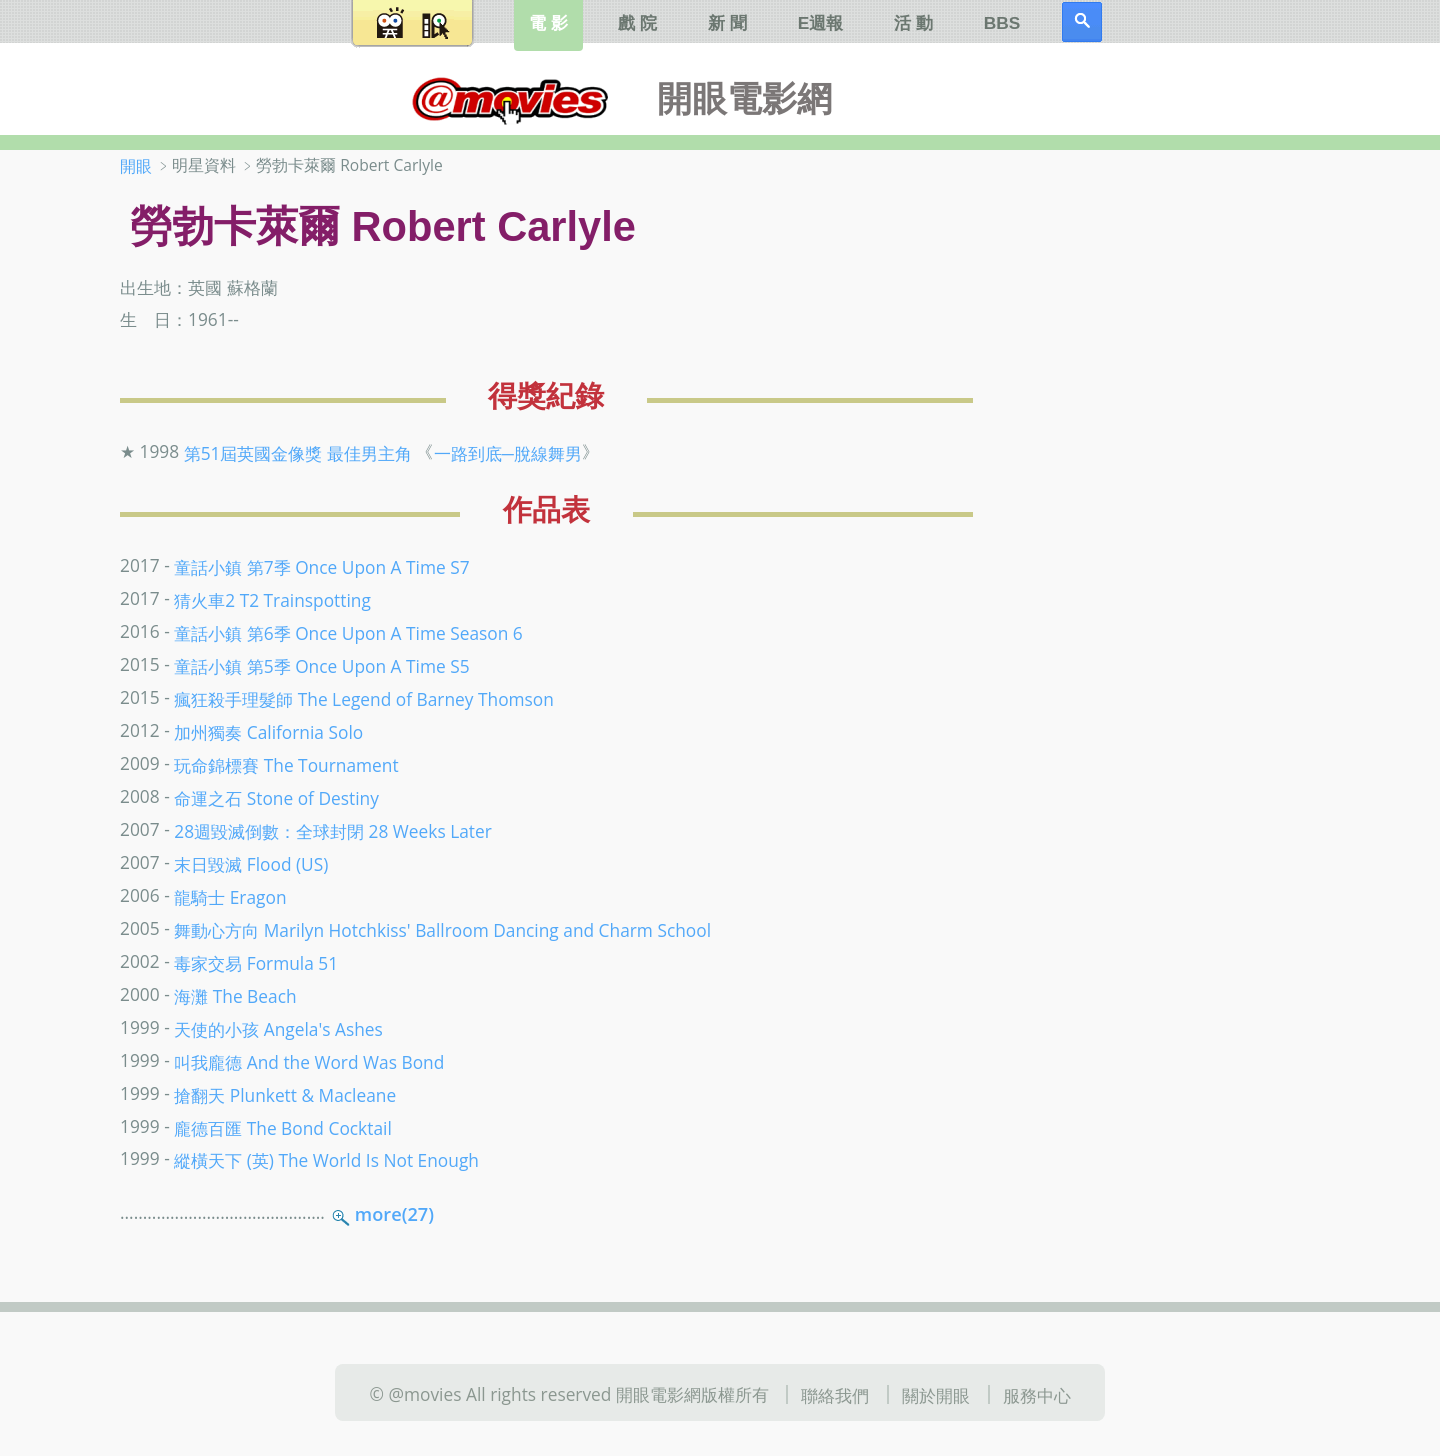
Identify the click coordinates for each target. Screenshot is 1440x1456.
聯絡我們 (835, 1395)
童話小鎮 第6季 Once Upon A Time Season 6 (348, 633)
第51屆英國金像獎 (253, 453)
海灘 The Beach (235, 995)
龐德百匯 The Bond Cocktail (283, 1127)
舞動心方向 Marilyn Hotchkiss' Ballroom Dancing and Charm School (442, 930)
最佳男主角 (369, 453)
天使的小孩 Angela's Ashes (278, 1028)
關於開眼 (936, 1395)
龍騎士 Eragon (230, 897)
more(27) (394, 1214)
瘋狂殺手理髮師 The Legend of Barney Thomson (364, 699)
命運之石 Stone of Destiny (276, 798)
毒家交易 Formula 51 (256, 963)
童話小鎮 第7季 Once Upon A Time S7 (321, 567)
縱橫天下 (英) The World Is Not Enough (326, 1160)
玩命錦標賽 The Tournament (286, 765)
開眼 (136, 166)
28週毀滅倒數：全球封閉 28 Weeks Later (333, 831)
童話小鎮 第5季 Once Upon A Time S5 (321, 666)
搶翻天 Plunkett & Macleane (285, 1094)
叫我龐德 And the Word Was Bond (309, 1061)
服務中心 (1037, 1395)
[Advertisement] (1189, 469)
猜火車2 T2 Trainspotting (272, 600)
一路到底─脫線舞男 (508, 453)
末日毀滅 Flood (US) (251, 864)
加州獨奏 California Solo (268, 732)
